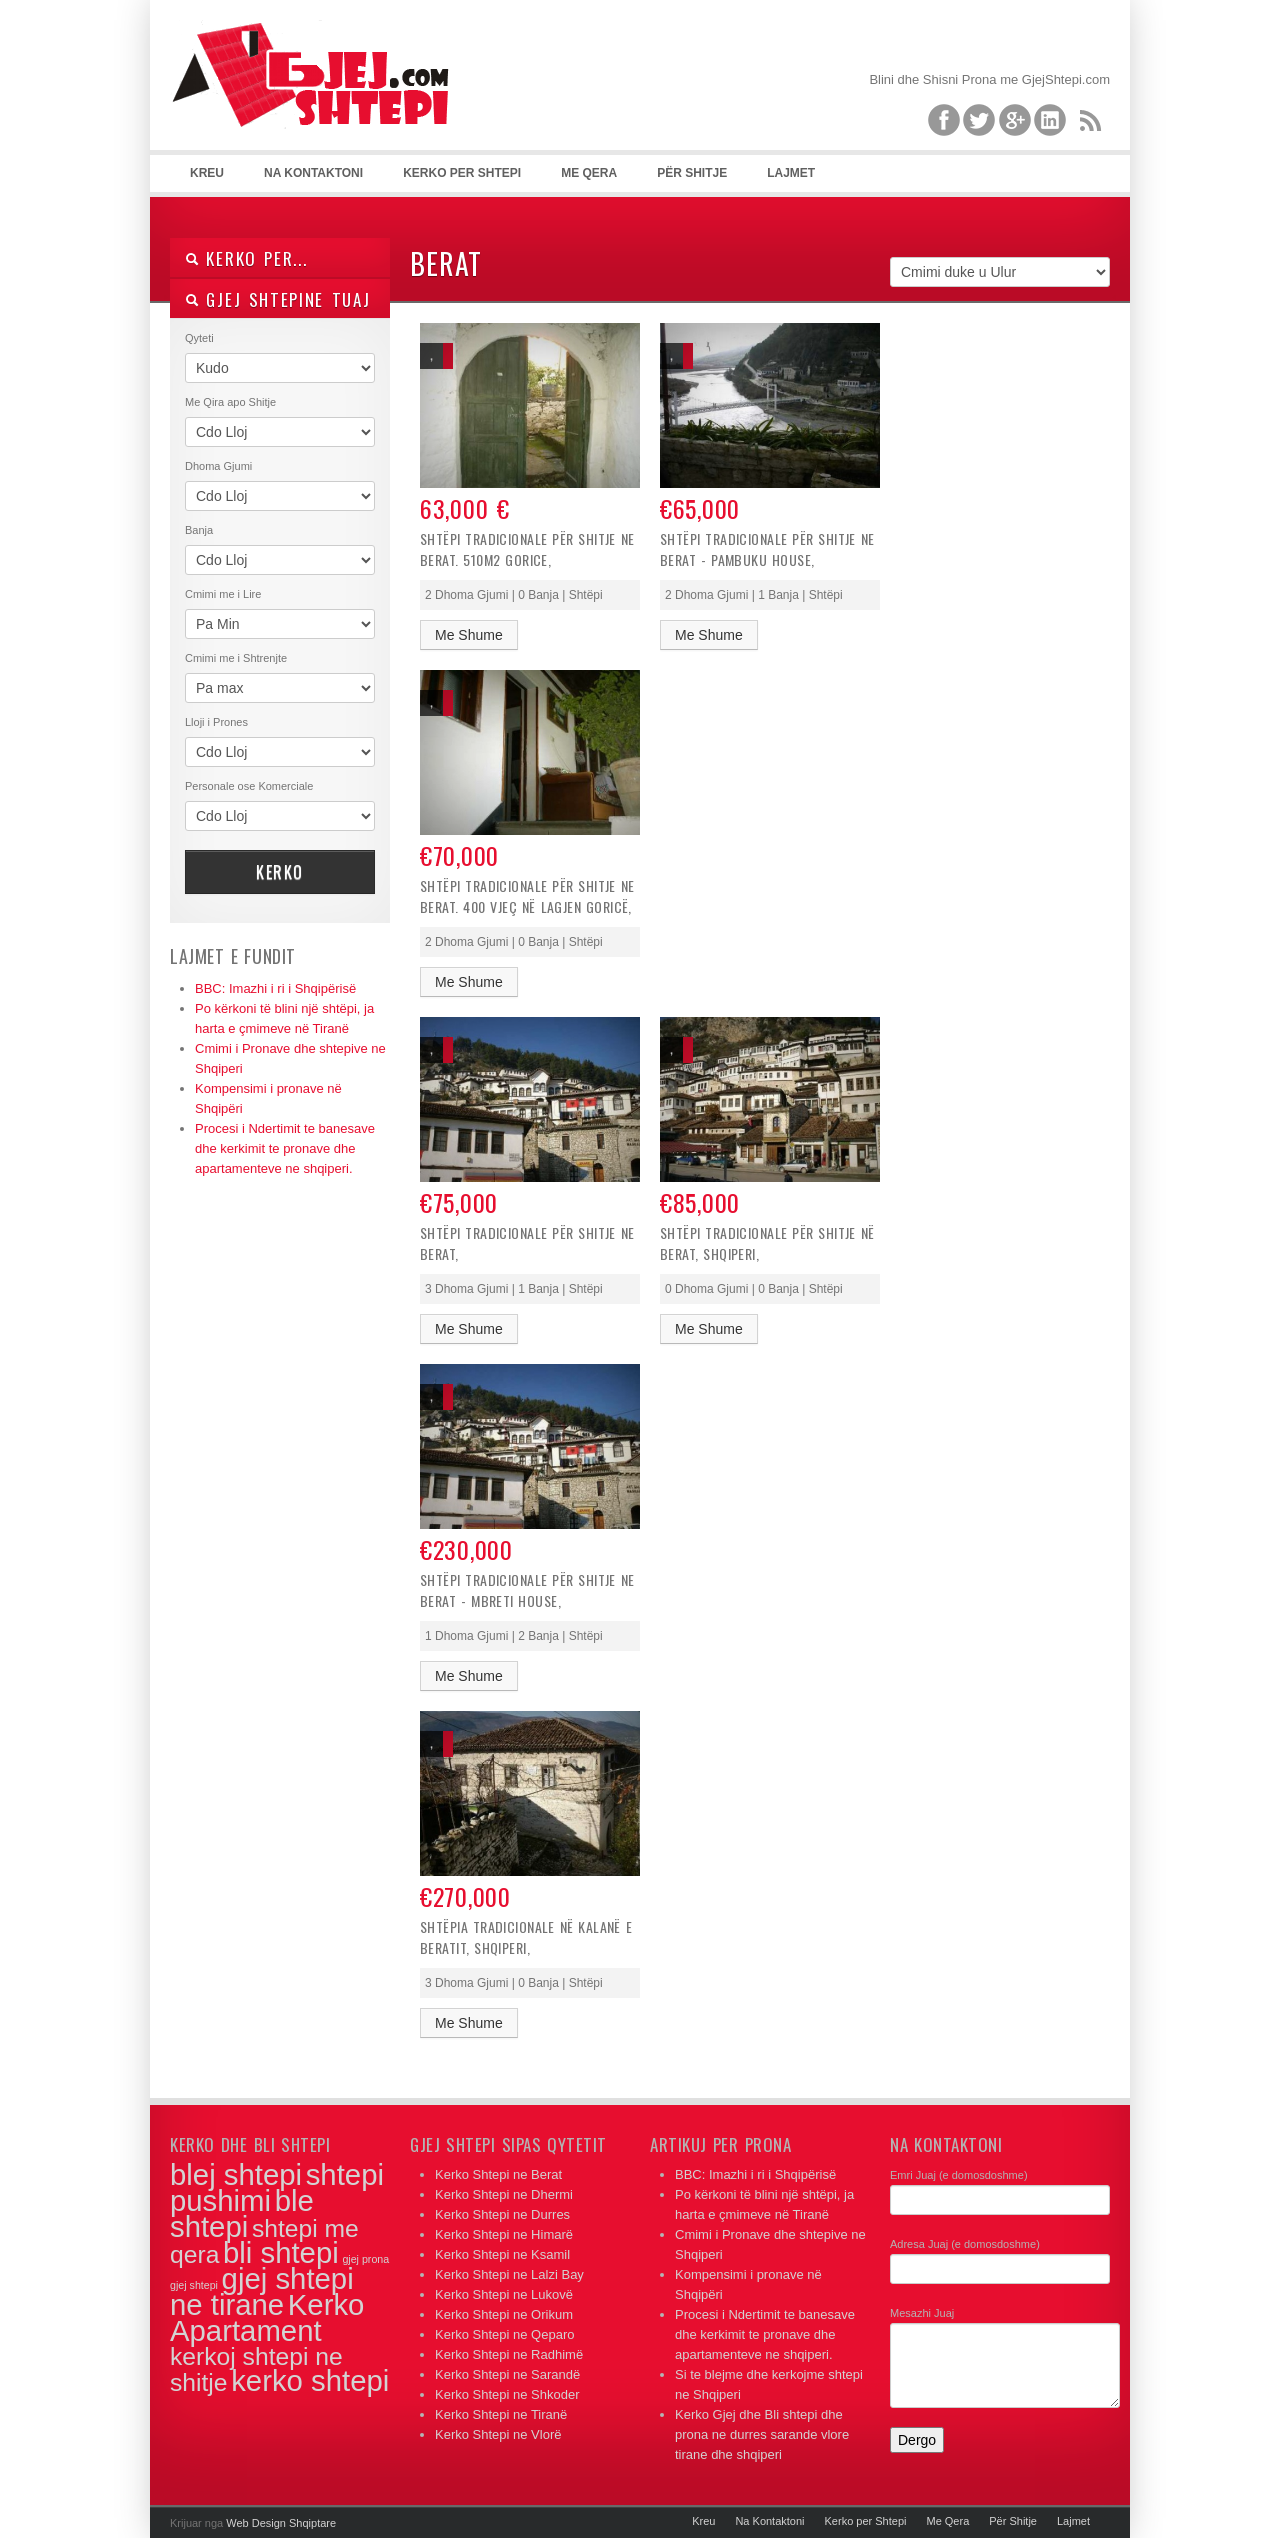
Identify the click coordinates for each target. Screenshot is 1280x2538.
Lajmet (791, 173)
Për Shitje (692, 173)
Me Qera (589, 173)
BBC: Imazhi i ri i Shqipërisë (275, 988)
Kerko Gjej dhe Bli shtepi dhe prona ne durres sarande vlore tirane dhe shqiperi (762, 2434)
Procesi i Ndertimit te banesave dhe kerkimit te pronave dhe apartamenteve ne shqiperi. (285, 1148)
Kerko (280, 872)
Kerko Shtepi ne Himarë (504, 2234)
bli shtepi (281, 2252)
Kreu (207, 173)
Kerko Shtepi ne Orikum (504, 2314)
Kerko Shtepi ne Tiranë (501, 2414)
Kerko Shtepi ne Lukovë (504, 2294)
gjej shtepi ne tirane (262, 2291)
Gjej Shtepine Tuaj (277, 299)
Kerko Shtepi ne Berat (498, 2174)
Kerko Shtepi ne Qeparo (504, 2334)
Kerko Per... (246, 258)
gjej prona (365, 2259)
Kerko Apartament (267, 2317)
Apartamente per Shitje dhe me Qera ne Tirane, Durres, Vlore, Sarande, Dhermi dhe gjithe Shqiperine (320, 100)
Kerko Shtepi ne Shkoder (507, 2394)
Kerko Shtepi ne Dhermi (504, 2194)
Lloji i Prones (216, 722)
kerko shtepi (310, 2380)
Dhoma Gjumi (218, 466)
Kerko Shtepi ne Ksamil (502, 2254)
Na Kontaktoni (313, 173)
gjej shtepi (194, 2285)
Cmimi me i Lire (223, 594)
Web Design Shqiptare (281, 2523)
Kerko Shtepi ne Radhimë (509, 2354)
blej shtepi (236, 2174)
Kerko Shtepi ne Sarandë (507, 2374)
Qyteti (199, 338)
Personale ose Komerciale (249, 786)
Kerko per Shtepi (462, 173)
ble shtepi (242, 2213)
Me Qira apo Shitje (230, 402)
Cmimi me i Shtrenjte (236, 658)
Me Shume (469, 635)
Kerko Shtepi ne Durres (502, 2214)
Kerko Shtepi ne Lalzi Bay (509, 2274)
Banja (199, 530)
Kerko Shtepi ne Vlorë (498, 2434)
